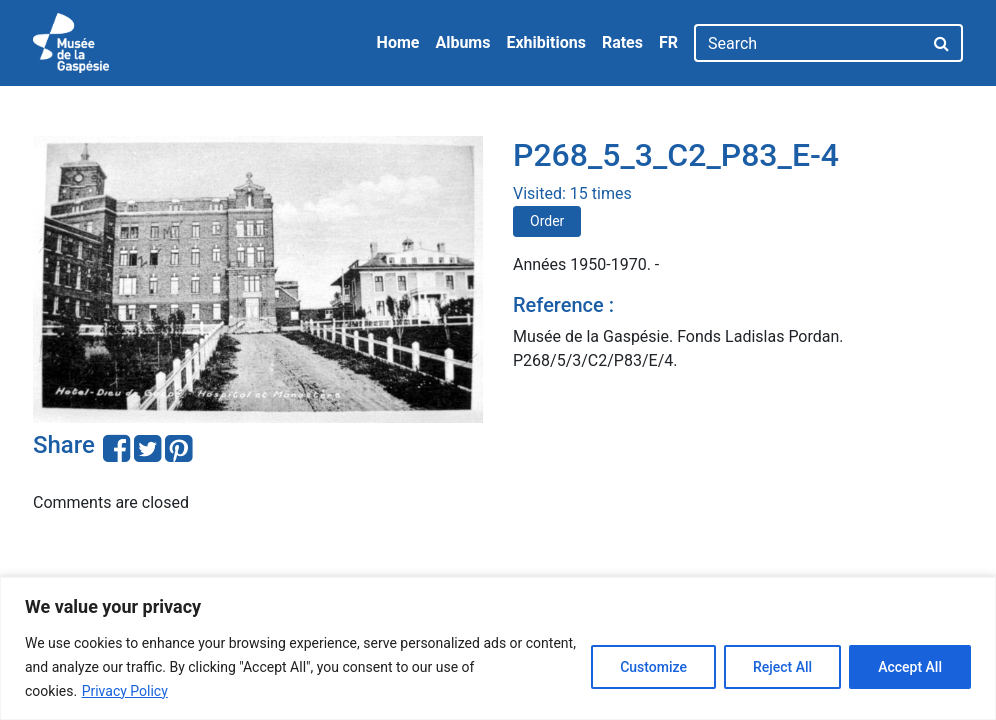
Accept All (910, 667)
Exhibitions (545, 42)
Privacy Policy (125, 691)
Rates (622, 42)
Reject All (782, 667)
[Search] (808, 43)
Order (547, 221)
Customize (653, 667)
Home (398, 42)
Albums (462, 42)
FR (668, 42)
